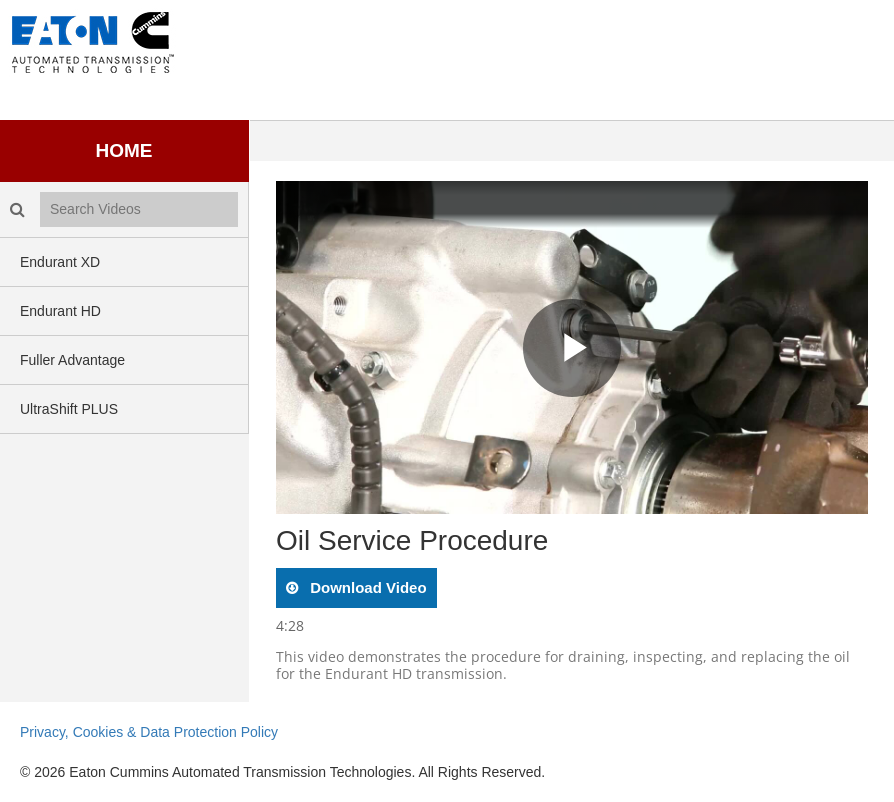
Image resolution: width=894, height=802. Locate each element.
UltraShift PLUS (69, 409)
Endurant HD (60, 311)
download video (366, 587)
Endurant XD (60, 262)
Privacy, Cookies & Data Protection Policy (149, 732)
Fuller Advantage (72, 360)
